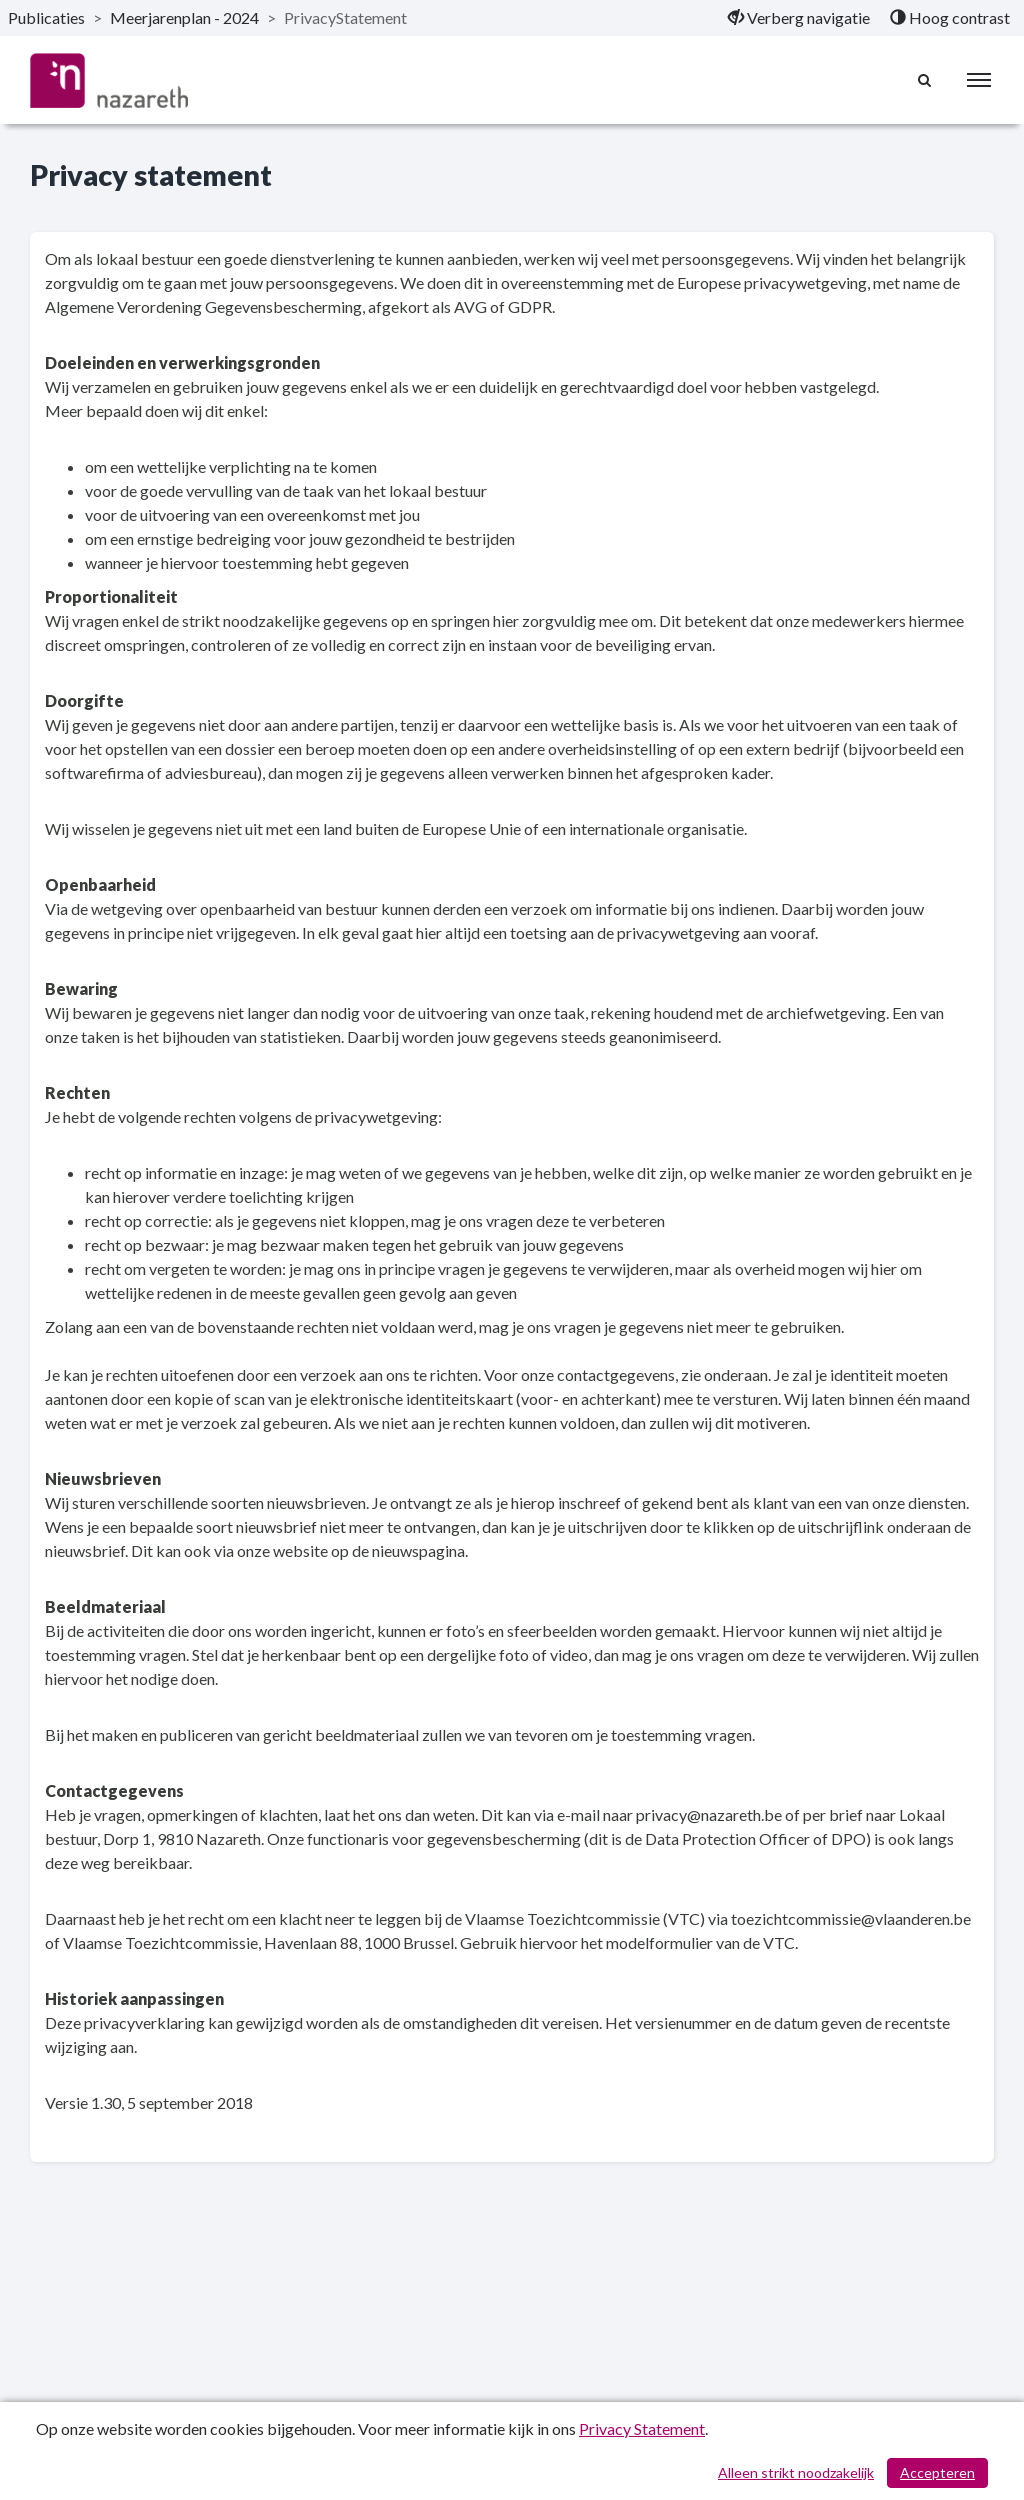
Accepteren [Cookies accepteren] (937, 2472)
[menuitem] (799, 18)
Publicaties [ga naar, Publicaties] (46, 17)
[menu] (979, 80)
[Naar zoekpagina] (925, 80)
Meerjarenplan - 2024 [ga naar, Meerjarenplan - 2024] (184, 17)
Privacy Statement (642, 2428)
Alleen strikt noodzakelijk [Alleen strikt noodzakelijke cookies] (796, 2472)
